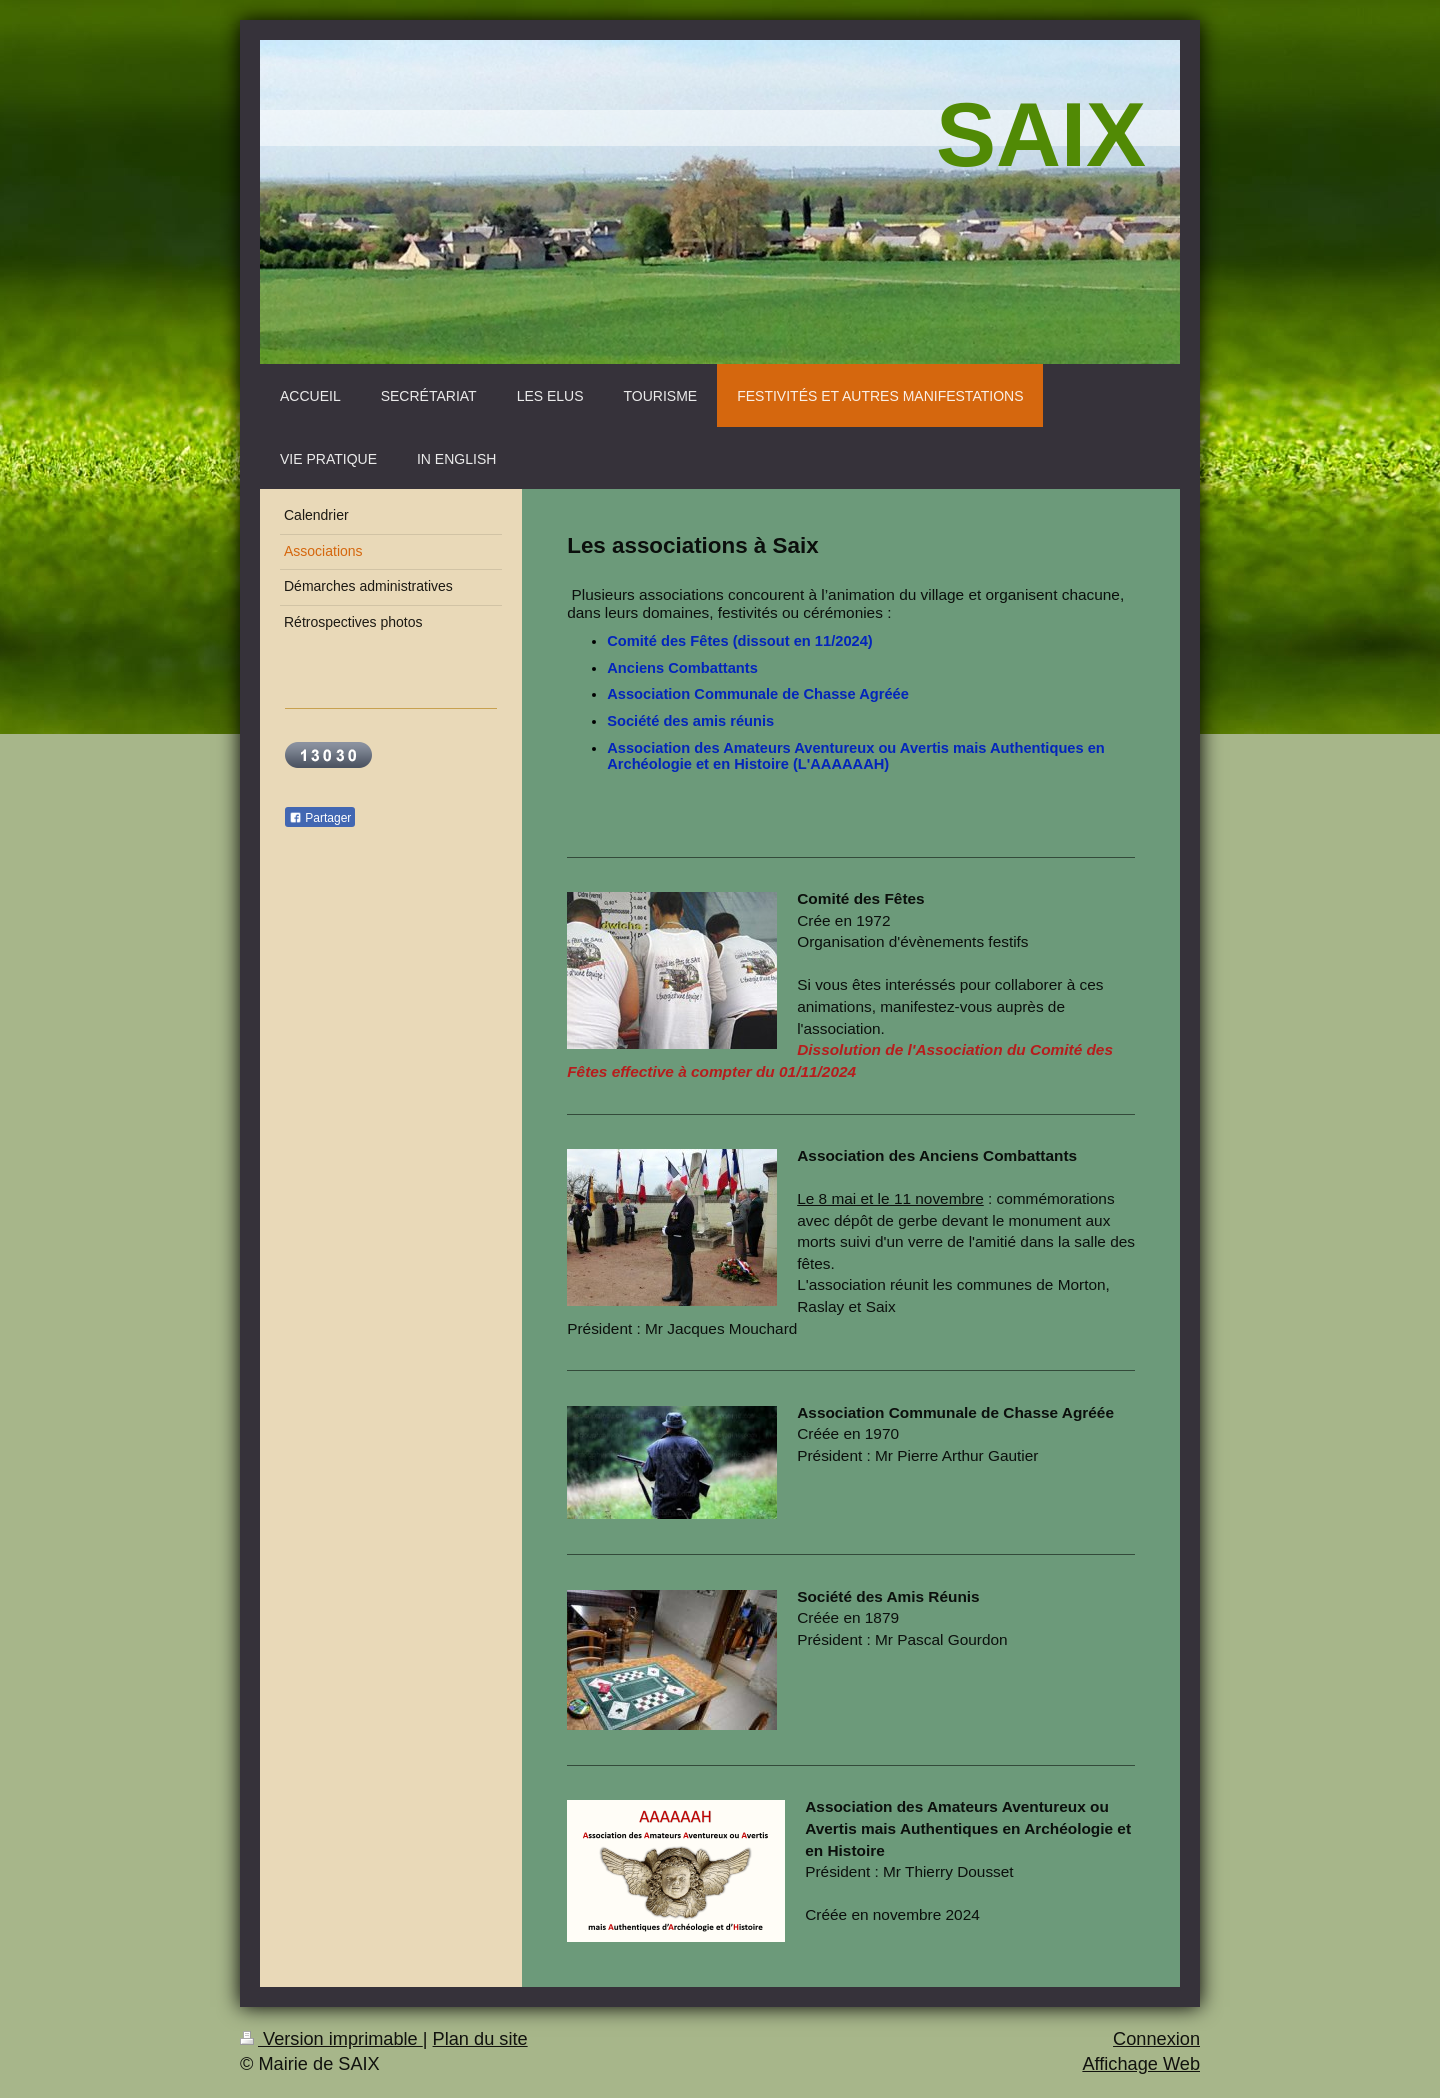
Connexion (1156, 2039)
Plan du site (480, 2039)
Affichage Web (1141, 2064)
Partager (320, 818)
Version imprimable (331, 2039)
